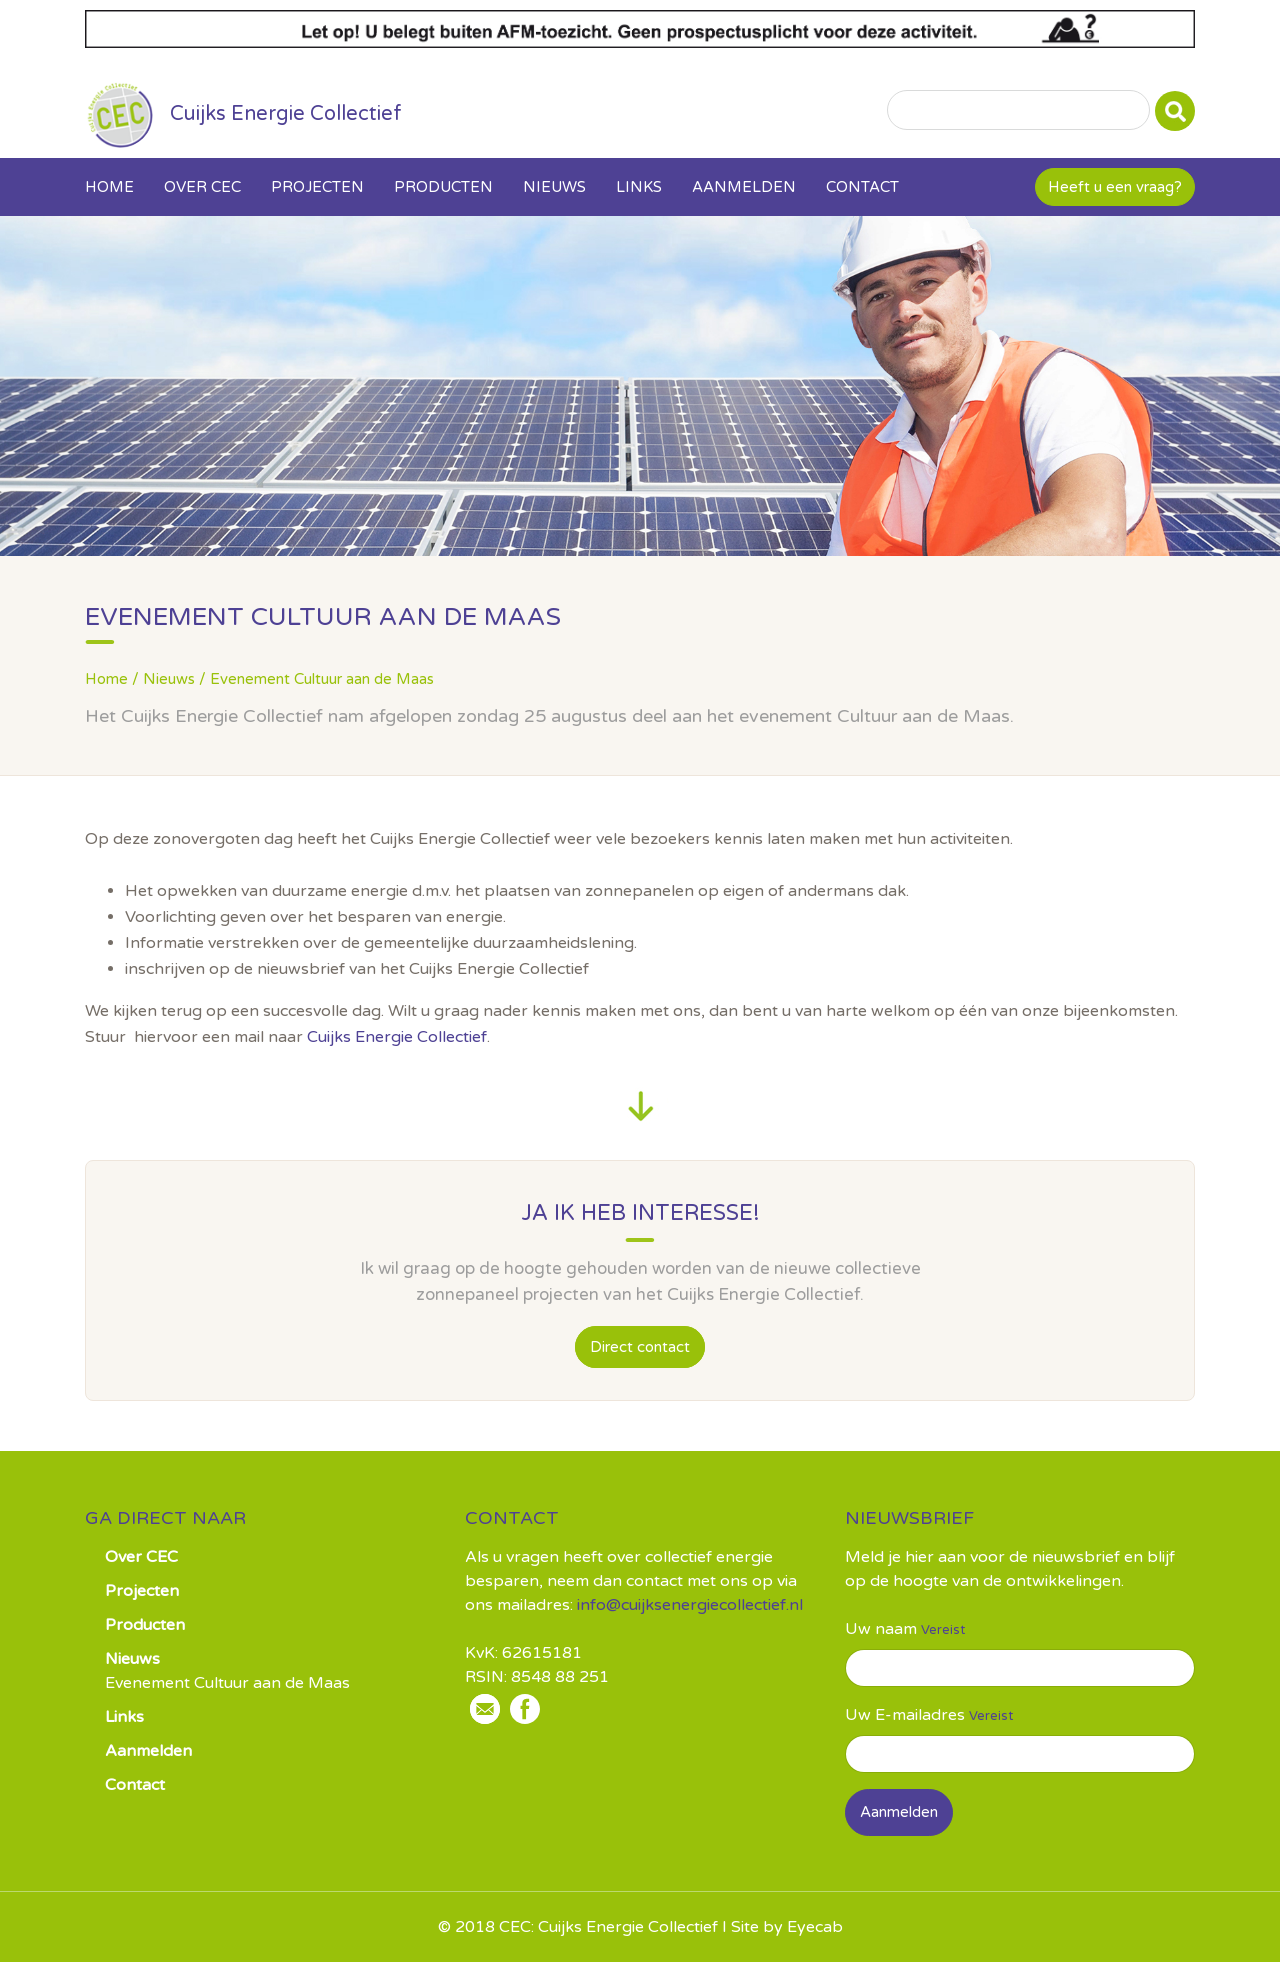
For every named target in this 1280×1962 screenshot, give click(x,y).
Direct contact (640, 1347)
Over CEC (202, 187)
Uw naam (881, 1629)
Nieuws (554, 187)
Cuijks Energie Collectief (397, 1037)
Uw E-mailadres (905, 1715)
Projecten (317, 187)
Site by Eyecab (787, 1927)
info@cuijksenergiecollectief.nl (690, 1605)
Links (639, 187)
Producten (443, 187)
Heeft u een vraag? (1115, 187)
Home (109, 187)
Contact (862, 187)
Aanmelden (744, 187)
